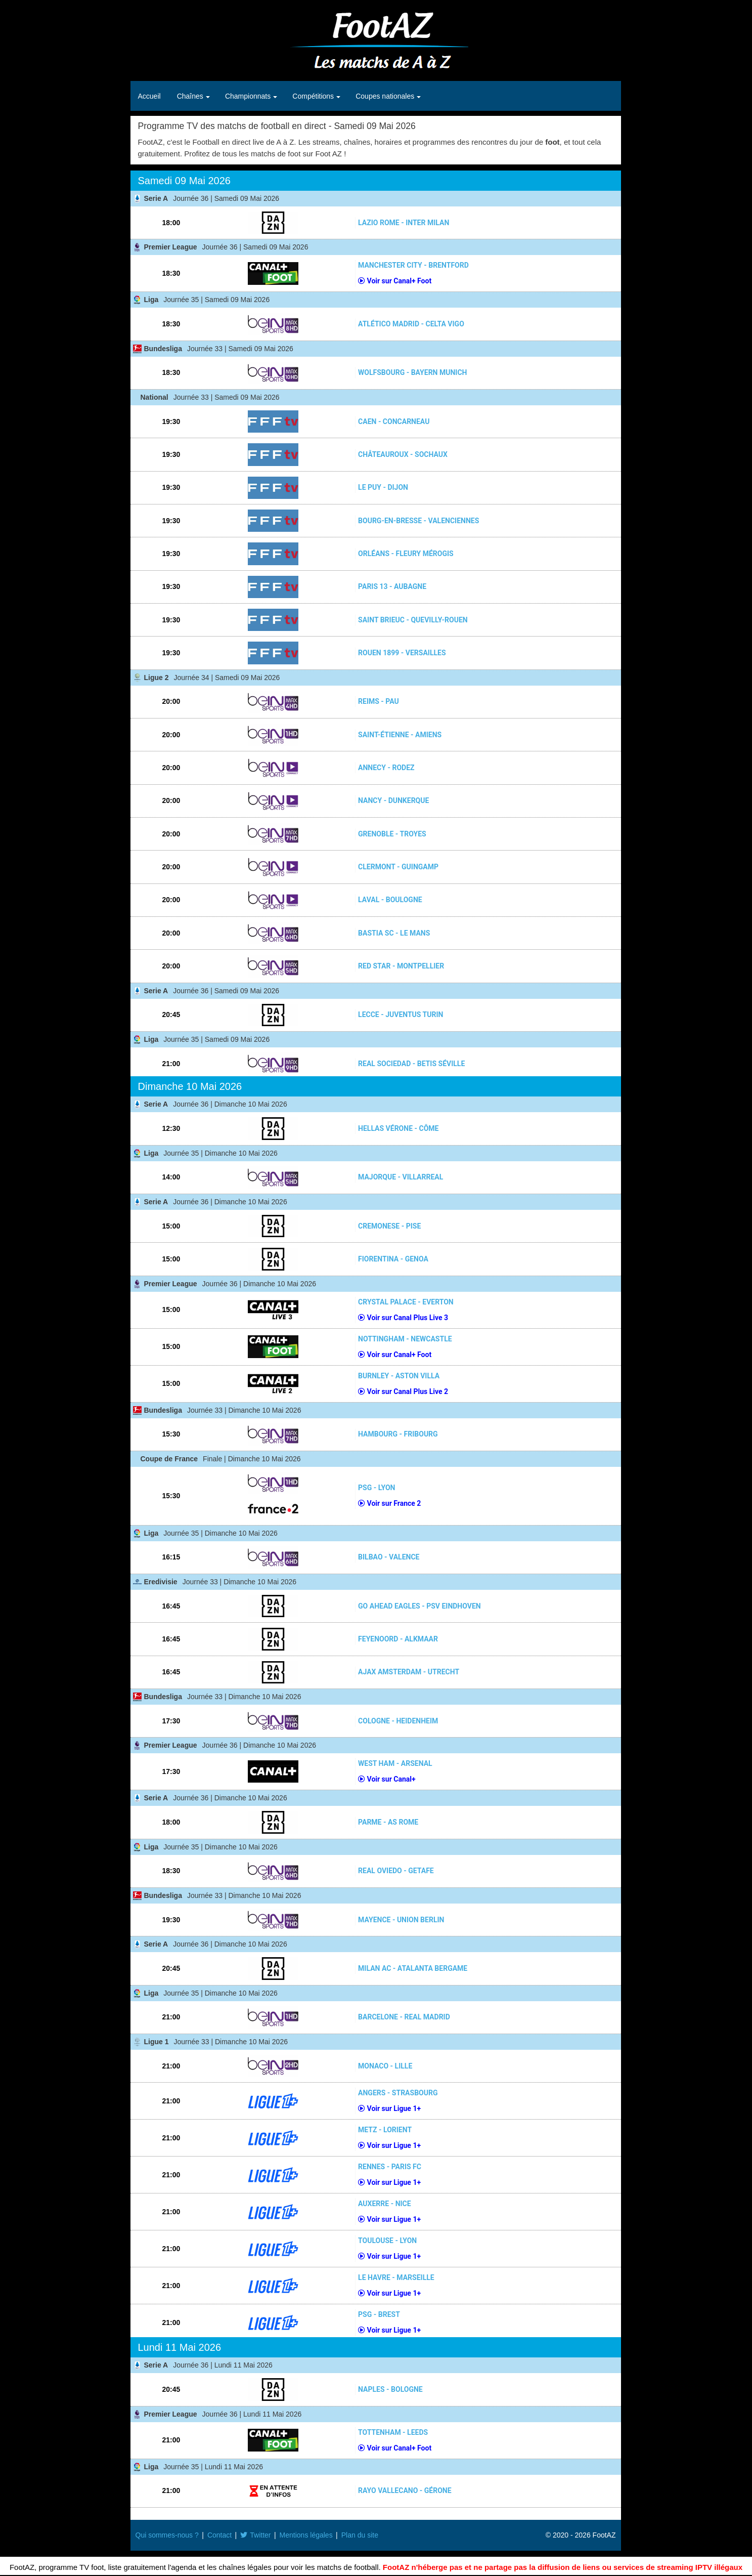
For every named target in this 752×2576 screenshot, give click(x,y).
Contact (219, 2535)
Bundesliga (163, 349)
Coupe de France (169, 1459)
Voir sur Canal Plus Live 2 (403, 1391)
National (154, 397)
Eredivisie (161, 1582)
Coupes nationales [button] (386, 96)
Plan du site (359, 2535)
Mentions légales (306, 2535)
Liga (151, 299)
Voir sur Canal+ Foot (394, 281)
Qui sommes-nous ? (167, 2535)
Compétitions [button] (314, 96)
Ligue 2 (156, 677)
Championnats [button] (249, 96)
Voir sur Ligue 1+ (389, 2108)
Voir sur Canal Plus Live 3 (403, 1318)
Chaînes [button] (191, 96)
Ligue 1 (156, 2042)
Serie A (156, 198)
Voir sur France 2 (389, 1503)
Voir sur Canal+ (387, 1779)
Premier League (170, 247)
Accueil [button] (149, 96)
